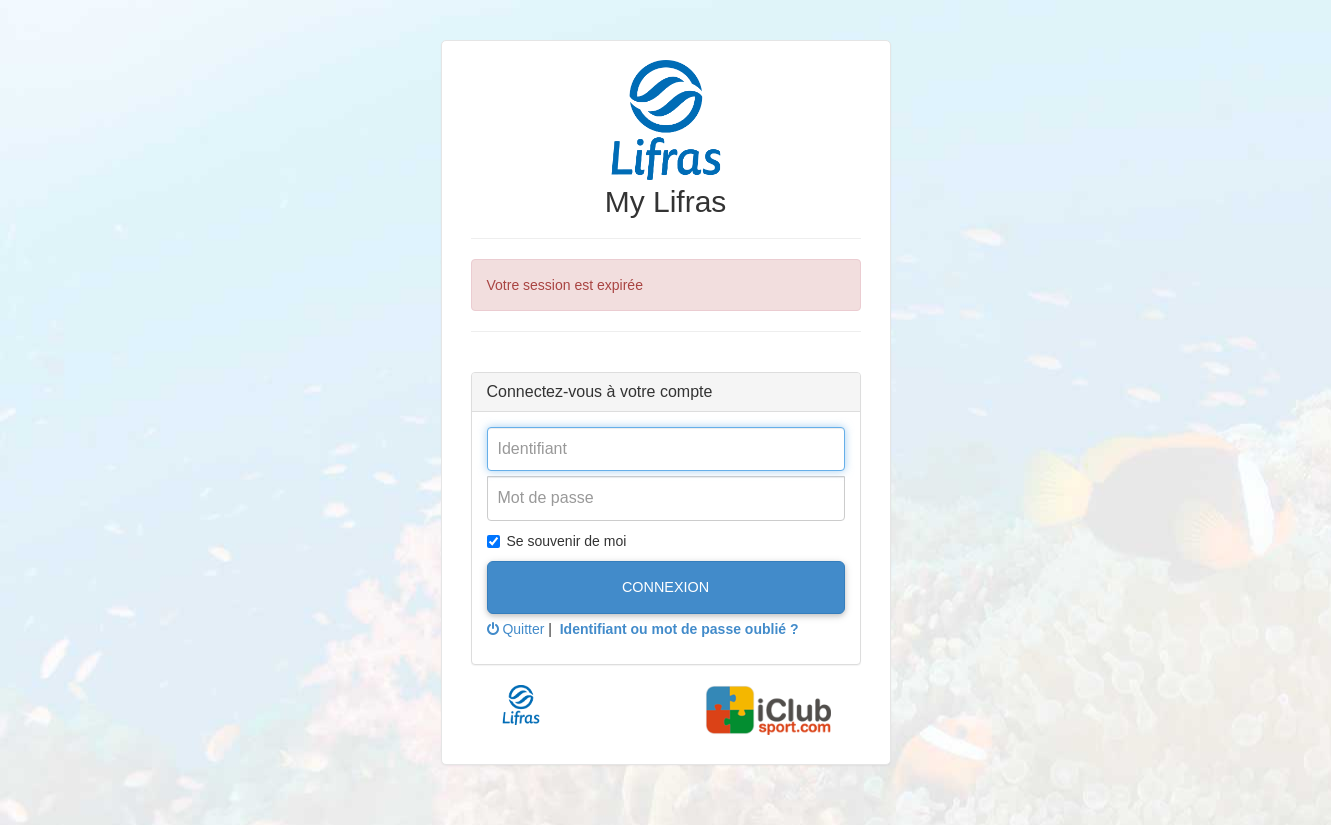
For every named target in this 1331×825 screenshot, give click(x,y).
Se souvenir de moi (557, 541)
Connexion (665, 587)
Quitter (516, 629)
